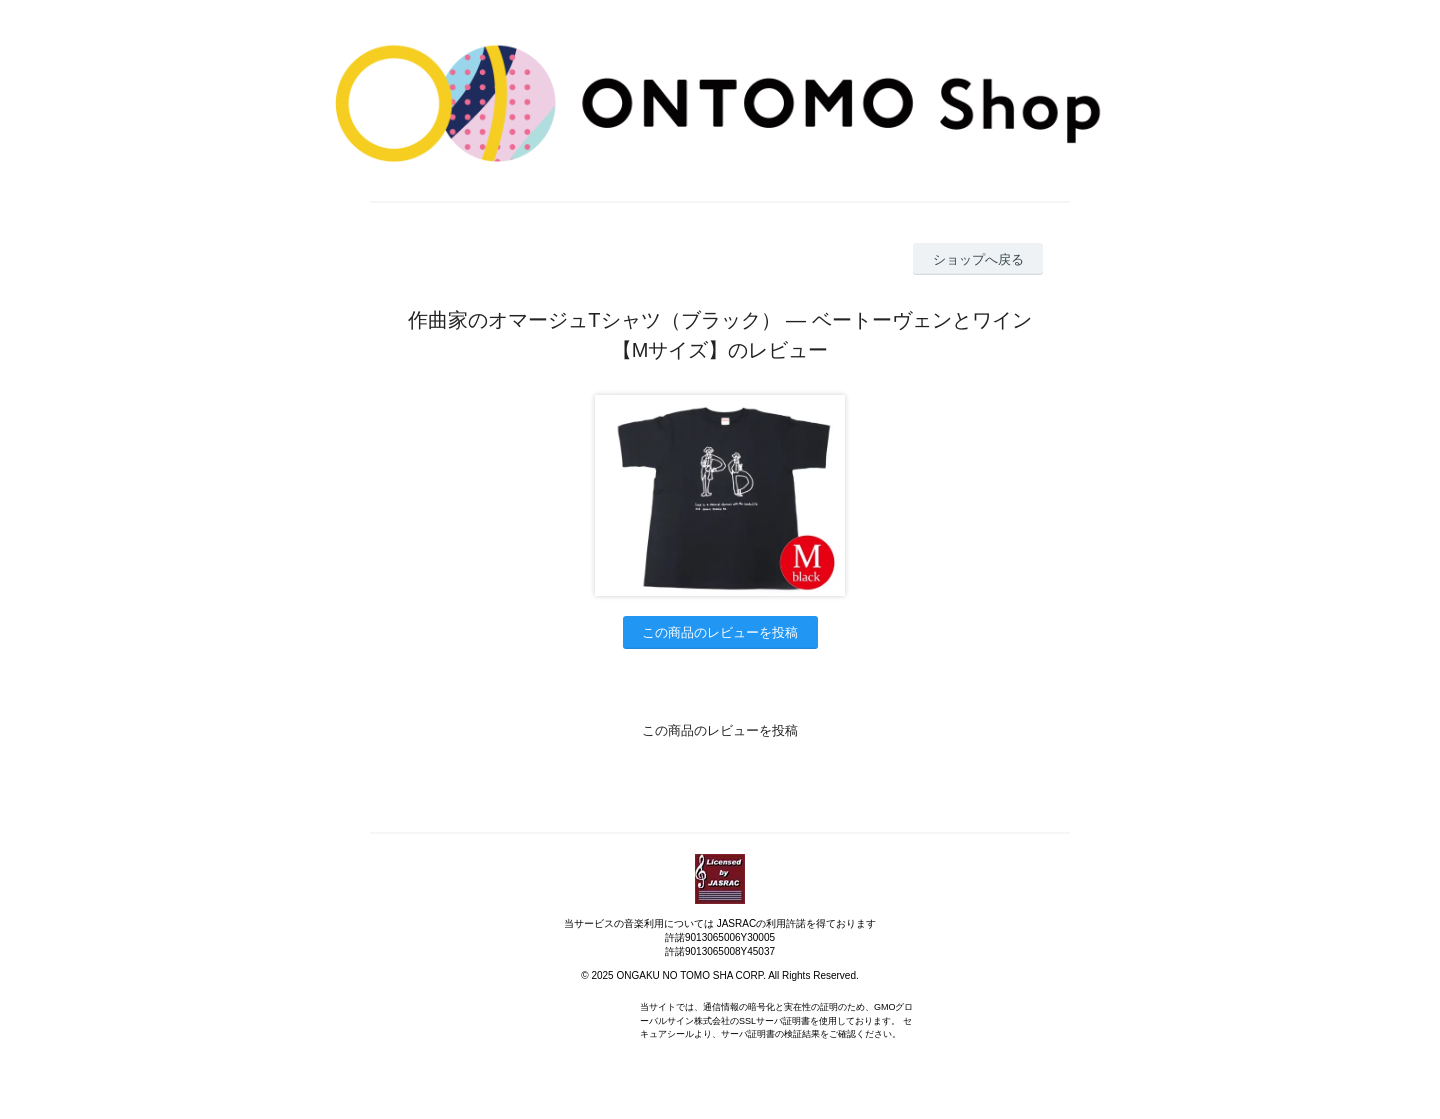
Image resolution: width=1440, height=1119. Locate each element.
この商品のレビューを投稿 (720, 632)
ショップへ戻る (978, 259)
